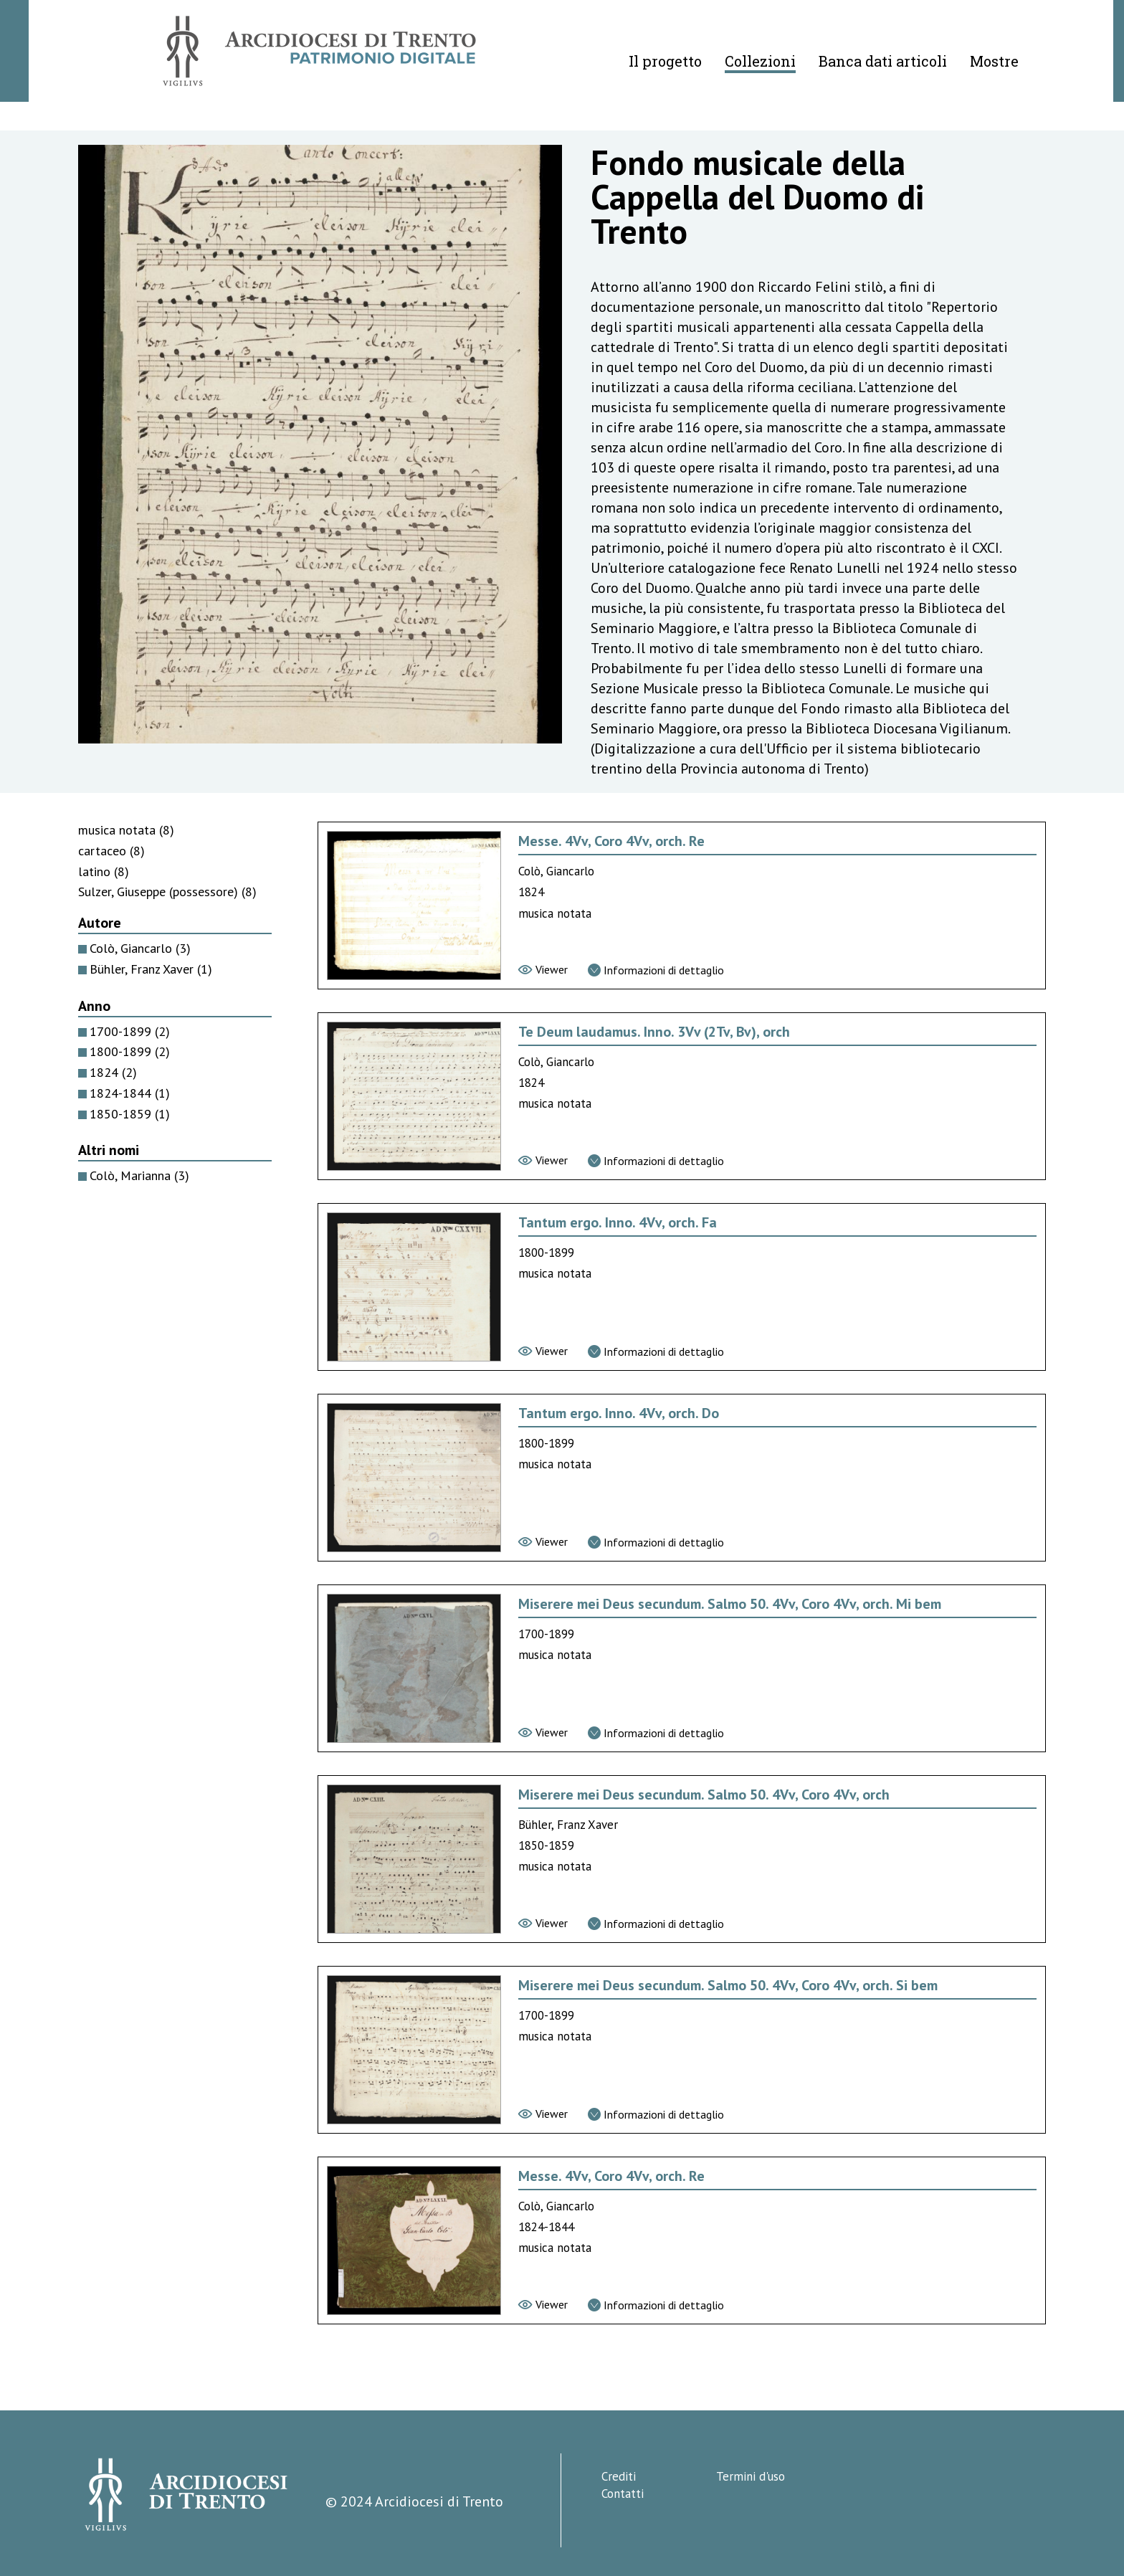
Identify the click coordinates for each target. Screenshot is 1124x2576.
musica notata (126, 830)
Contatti (622, 2493)
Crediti (618, 2476)
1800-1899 (130, 1051)
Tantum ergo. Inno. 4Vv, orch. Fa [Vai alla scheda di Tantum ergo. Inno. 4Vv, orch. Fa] (617, 1222)
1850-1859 (130, 1114)
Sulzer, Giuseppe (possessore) (167, 891)
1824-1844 (130, 1093)
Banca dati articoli (883, 61)
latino (103, 871)
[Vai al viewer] (543, 969)
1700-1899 (130, 1031)
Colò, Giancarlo (140, 948)
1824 (113, 1072)
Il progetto (665, 61)
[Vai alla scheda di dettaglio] (656, 970)
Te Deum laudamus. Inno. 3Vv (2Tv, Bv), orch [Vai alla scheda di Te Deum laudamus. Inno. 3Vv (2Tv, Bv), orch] (654, 1031)
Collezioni (760, 61)
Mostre (994, 61)
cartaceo (111, 850)
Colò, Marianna (139, 1175)
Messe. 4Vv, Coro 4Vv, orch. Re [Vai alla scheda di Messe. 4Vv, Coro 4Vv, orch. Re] (611, 841)
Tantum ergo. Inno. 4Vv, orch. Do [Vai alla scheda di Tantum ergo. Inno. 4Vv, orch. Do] (618, 1413)
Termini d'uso (750, 2476)
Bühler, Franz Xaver (151, 969)
